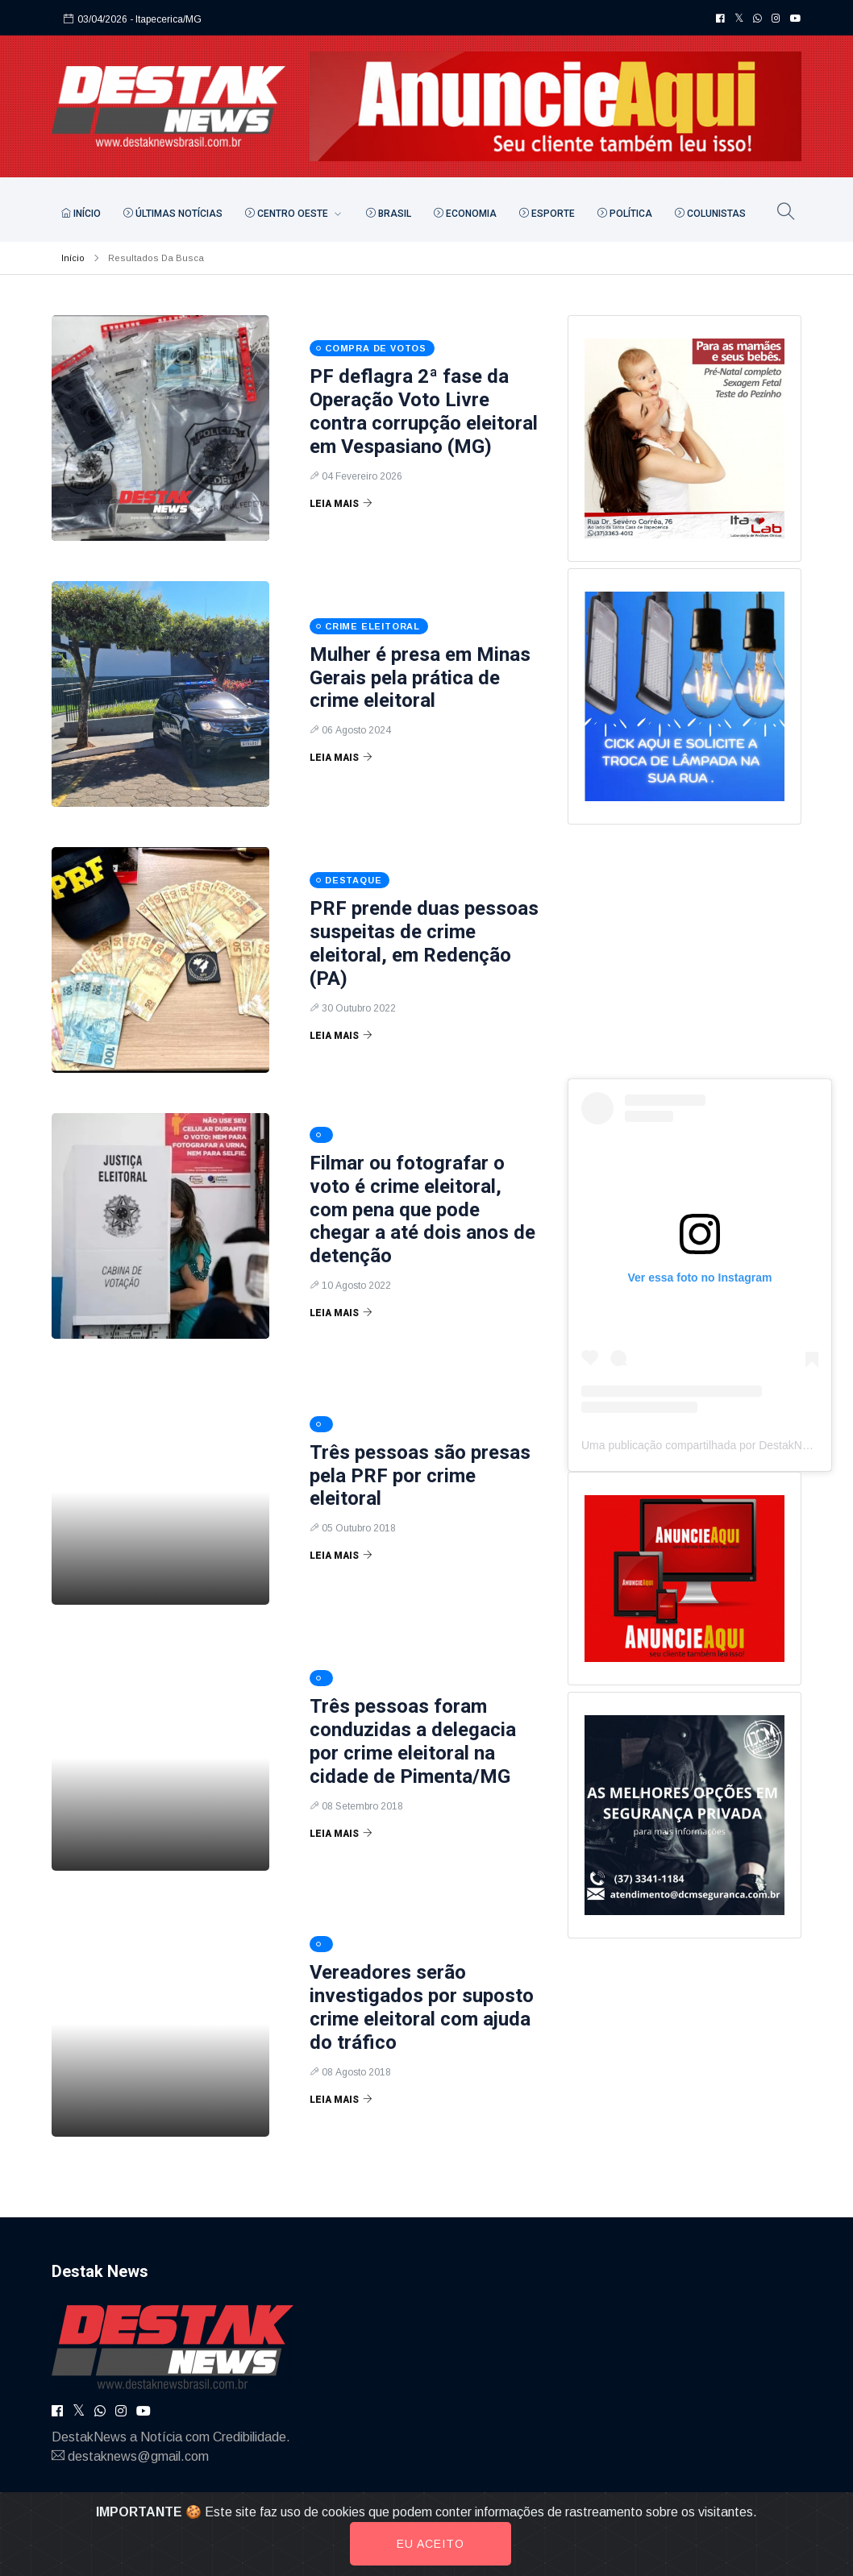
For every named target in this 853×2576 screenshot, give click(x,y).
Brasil (388, 213)
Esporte (547, 213)
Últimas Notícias (173, 213)
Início (81, 213)
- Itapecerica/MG (166, 19)
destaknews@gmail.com (138, 2456)
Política (624, 213)
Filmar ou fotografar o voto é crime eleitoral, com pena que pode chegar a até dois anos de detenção (422, 1209)
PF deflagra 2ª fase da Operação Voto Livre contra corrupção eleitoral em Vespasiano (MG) (424, 411)
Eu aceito (430, 2543)
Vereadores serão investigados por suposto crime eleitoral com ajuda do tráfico (422, 2007)
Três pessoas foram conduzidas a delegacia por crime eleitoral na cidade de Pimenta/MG (413, 1741)
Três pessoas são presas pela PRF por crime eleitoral (420, 1475)
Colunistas (710, 213)
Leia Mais (341, 503)
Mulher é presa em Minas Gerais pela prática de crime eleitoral (420, 678)
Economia (465, 213)
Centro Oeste (288, 213)
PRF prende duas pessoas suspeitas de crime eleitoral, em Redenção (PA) (424, 943)
